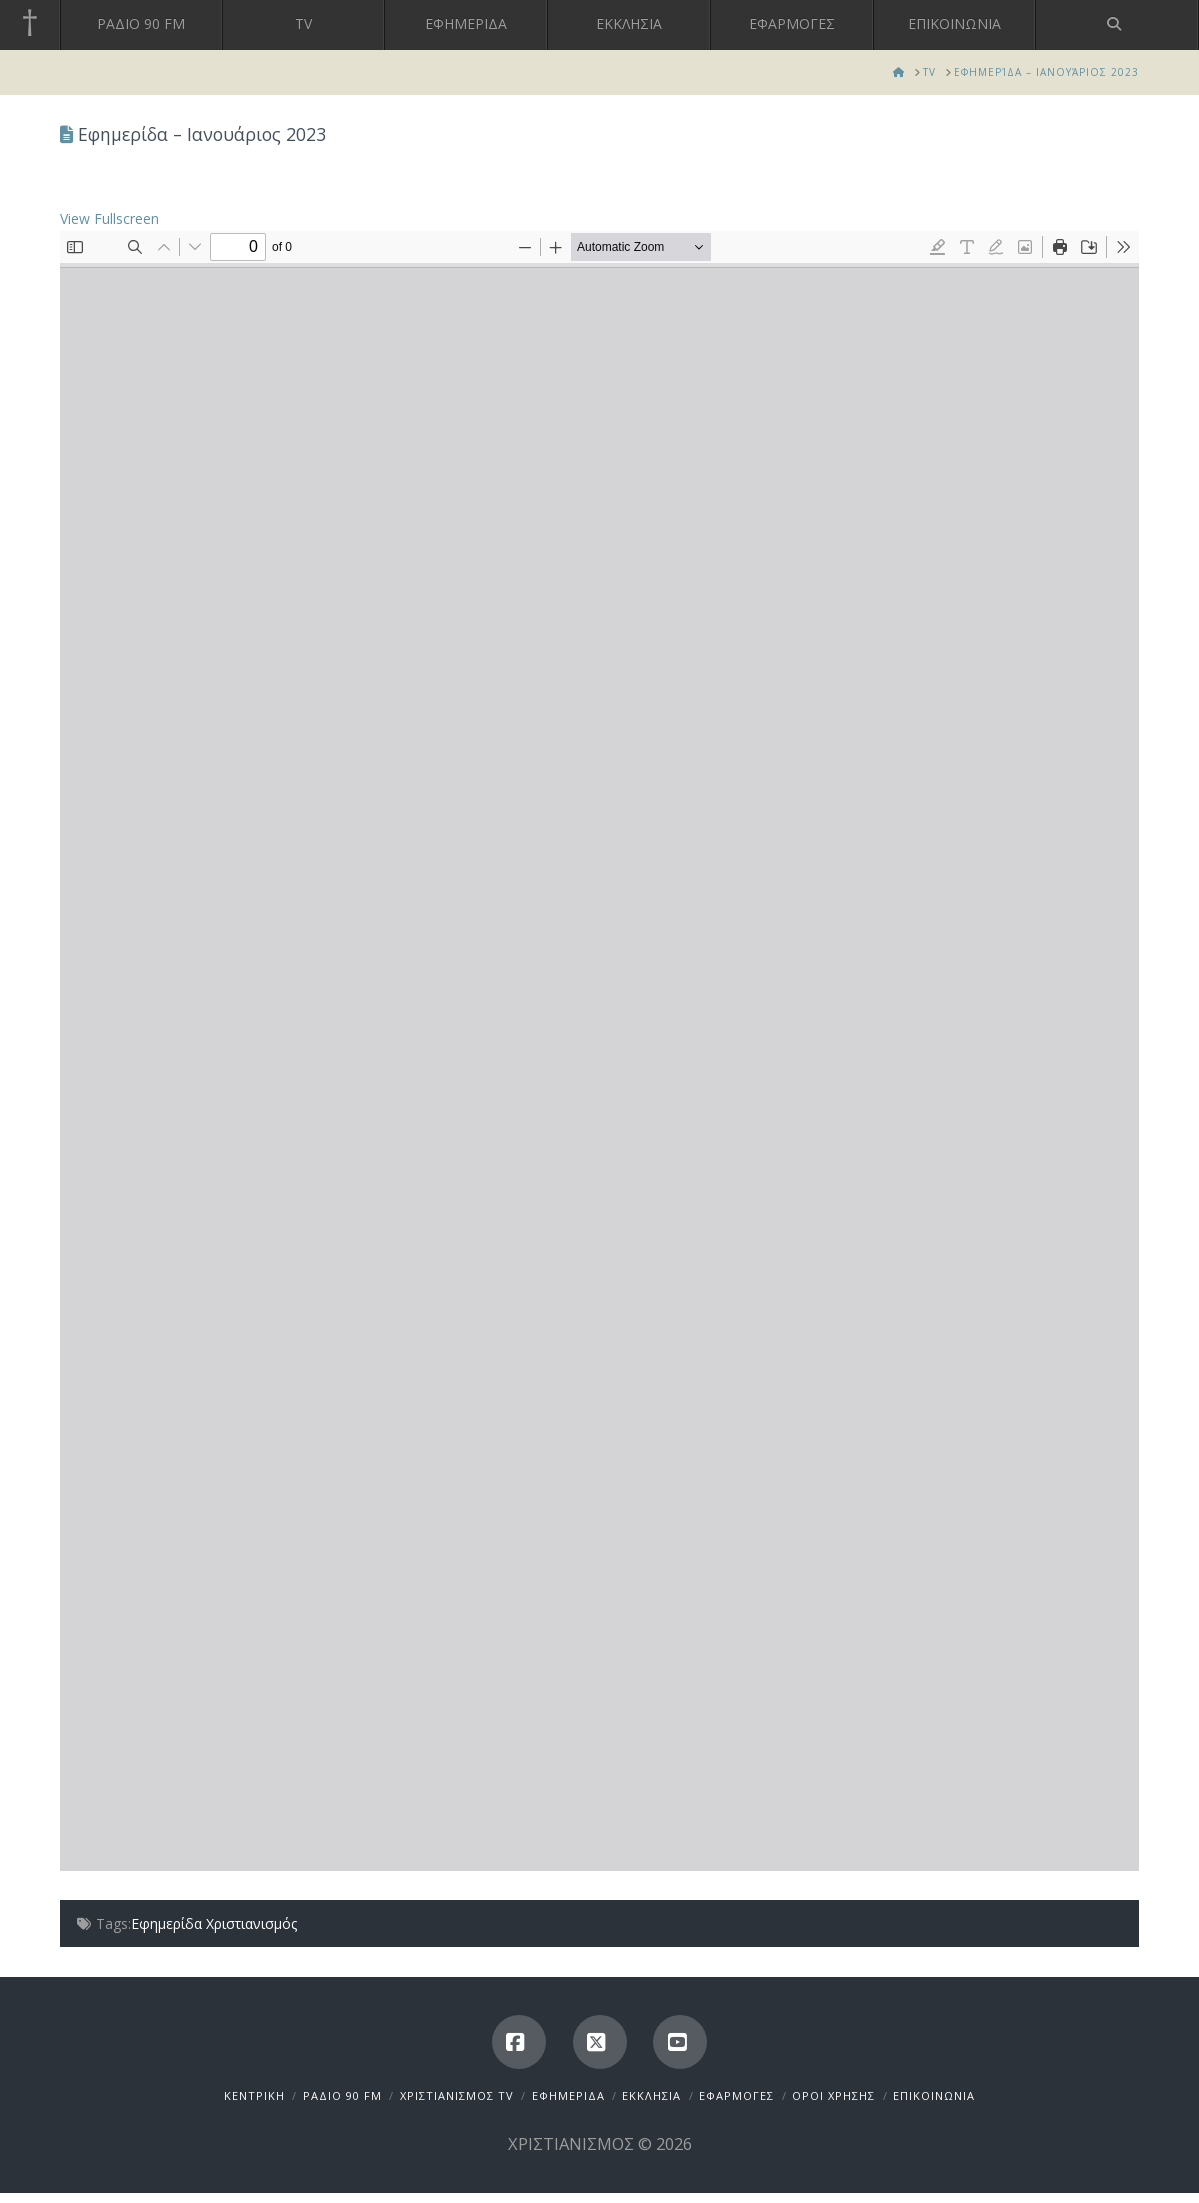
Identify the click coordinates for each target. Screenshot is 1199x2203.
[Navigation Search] (1117, 25)
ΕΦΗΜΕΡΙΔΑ (568, 2095)
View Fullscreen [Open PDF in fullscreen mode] (109, 218)
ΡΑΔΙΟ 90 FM (342, 2095)
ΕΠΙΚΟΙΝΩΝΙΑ (934, 2095)
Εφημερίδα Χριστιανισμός (214, 1923)
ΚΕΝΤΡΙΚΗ (254, 2095)
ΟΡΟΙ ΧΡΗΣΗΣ (833, 2095)
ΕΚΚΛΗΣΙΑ (651, 2095)
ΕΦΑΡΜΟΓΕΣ (736, 2095)
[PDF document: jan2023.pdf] (599, 1051)
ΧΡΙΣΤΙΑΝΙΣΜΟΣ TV (457, 2095)
